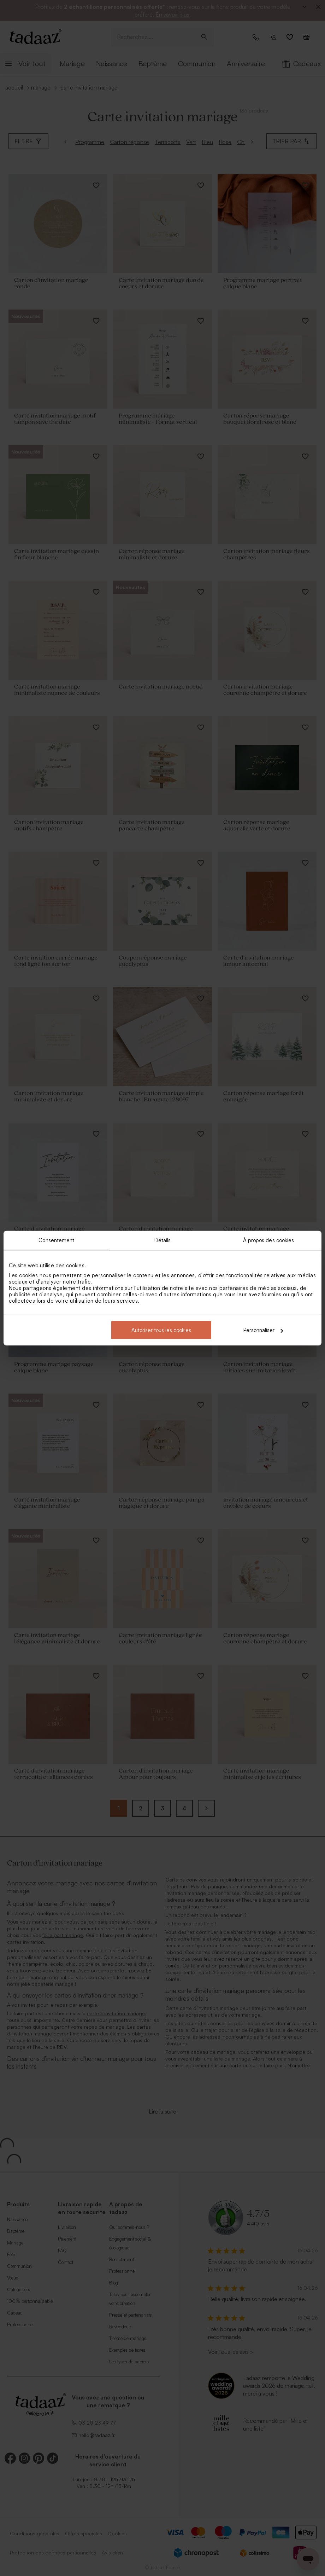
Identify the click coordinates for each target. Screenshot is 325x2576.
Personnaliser (263, 1330)
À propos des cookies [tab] (268, 1240)
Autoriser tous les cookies (161, 1330)
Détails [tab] (162, 1240)
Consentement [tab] (56, 1240)
